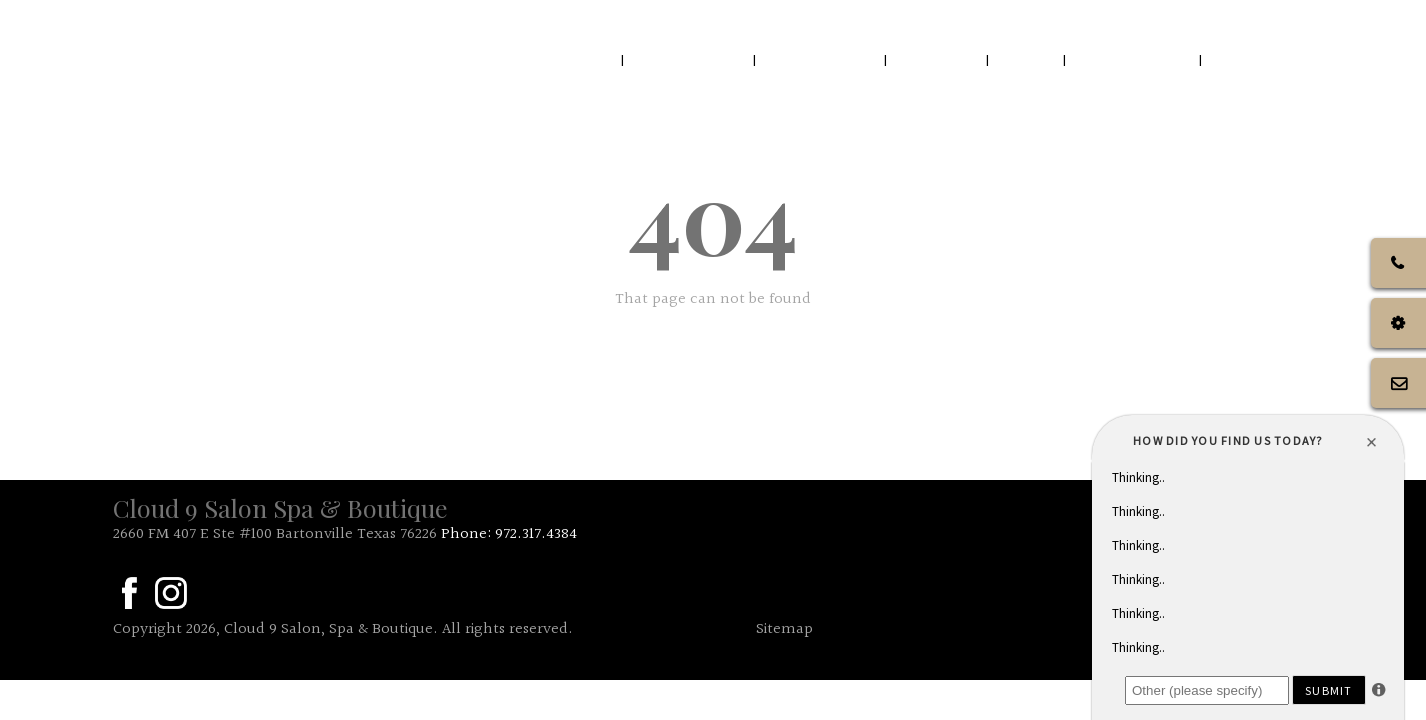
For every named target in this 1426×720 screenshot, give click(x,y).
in (171, 593)
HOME (576, 59)
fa (129, 593)
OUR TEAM (822, 59)
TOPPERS (1262, 59)
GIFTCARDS (1134, 59)
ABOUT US (688, 59)
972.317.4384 (536, 534)
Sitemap (784, 629)
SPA (1028, 59)
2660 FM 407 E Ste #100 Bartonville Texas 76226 (275, 534)
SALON (938, 59)
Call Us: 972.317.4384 (1227, 19)
